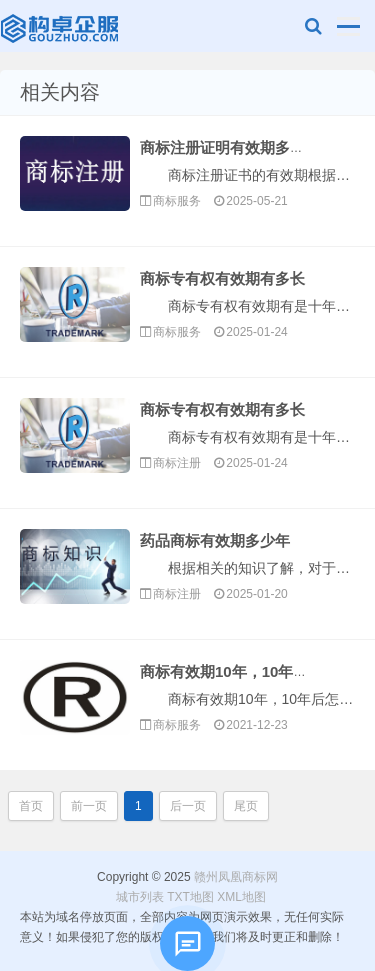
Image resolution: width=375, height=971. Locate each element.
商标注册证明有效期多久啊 (230, 147)
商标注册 (177, 463)
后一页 (188, 806)
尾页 (246, 806)
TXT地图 (190, 897)
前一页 (89, 806)
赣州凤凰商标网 (61, 31)
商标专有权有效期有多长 (222, 278)
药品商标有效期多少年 (215, 540)
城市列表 (140, 897)
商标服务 (177, 201)
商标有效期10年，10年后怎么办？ (254, 671)
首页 (31, 806)
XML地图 (241, 897)
